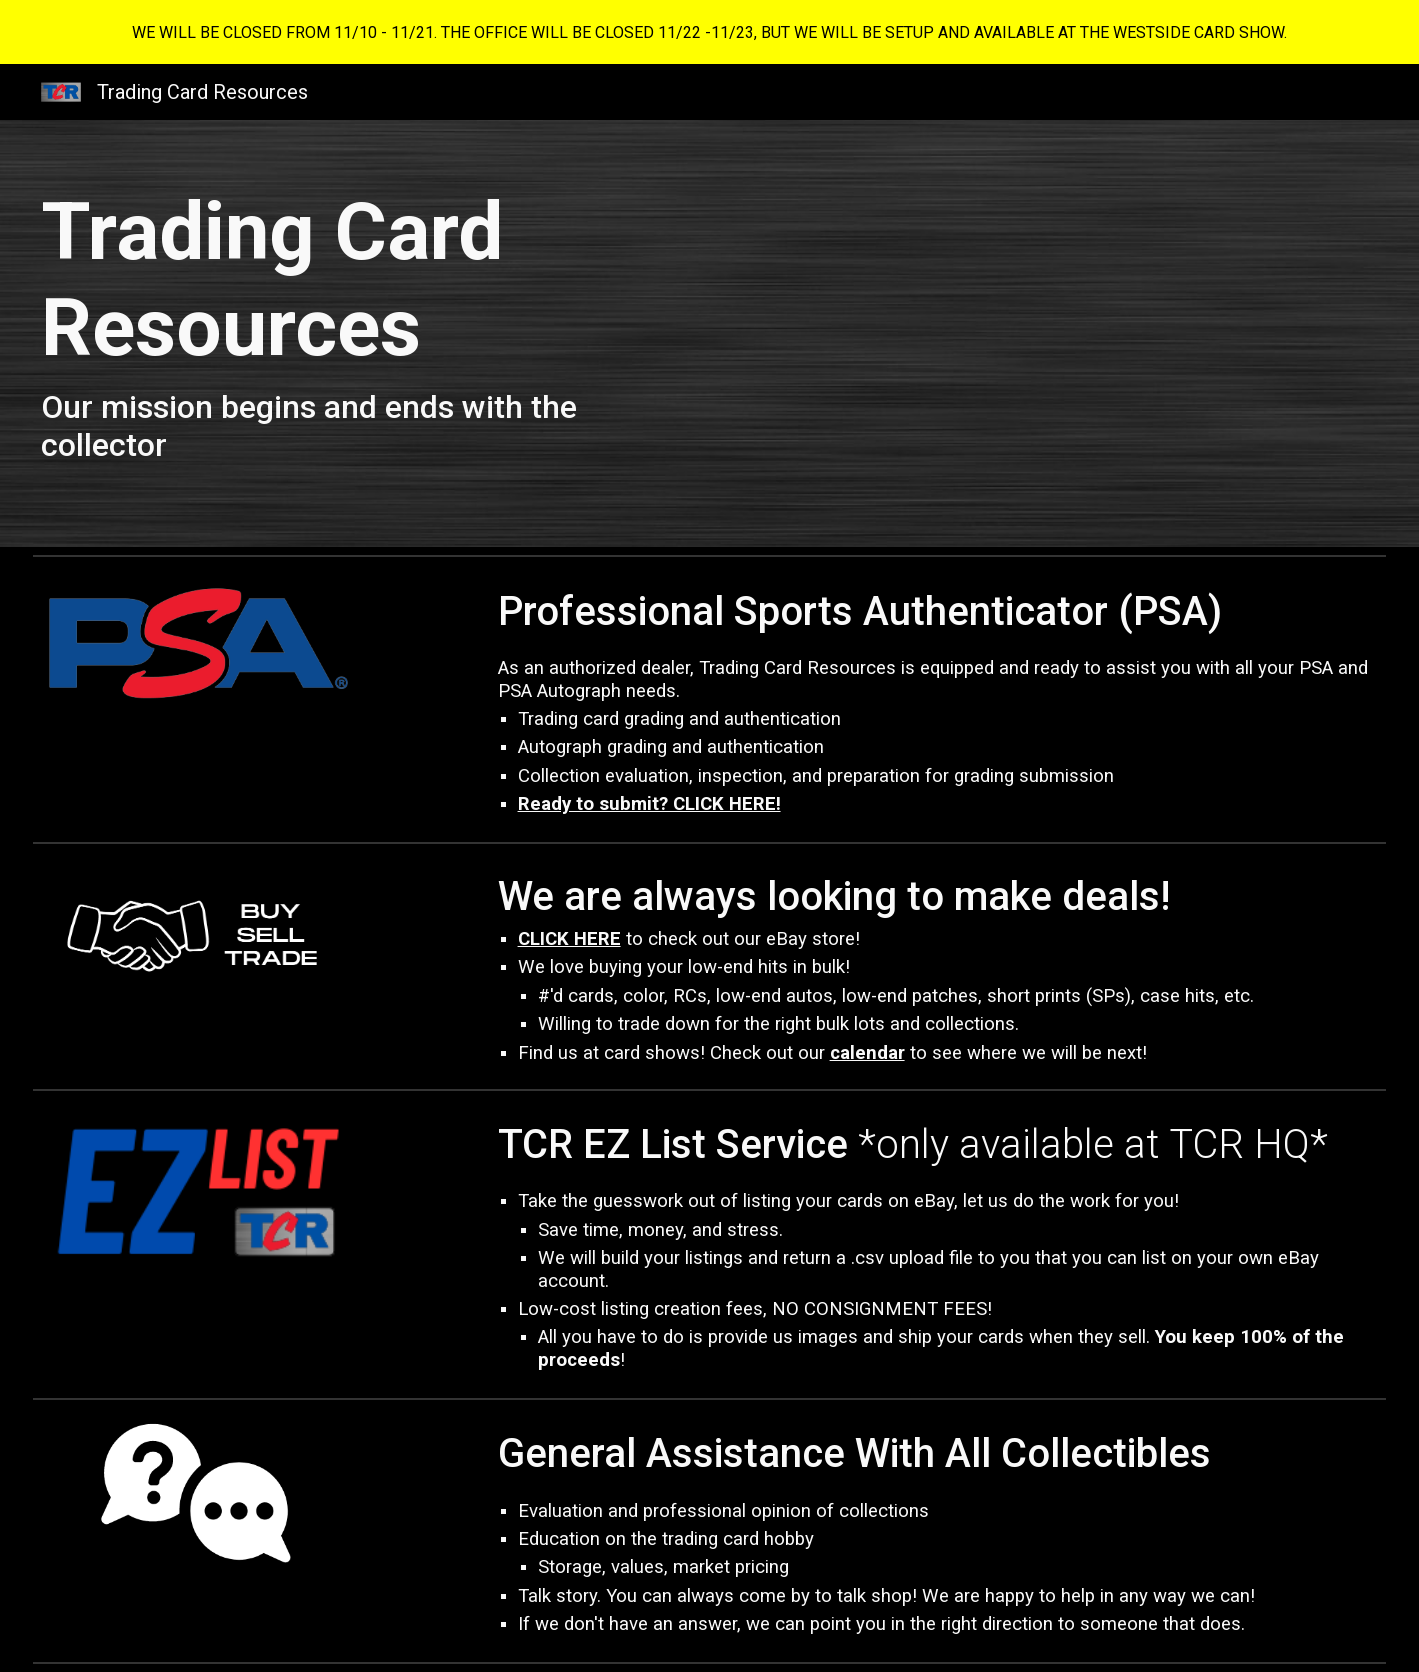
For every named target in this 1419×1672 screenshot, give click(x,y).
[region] (709, 32)
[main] (367, 333)
